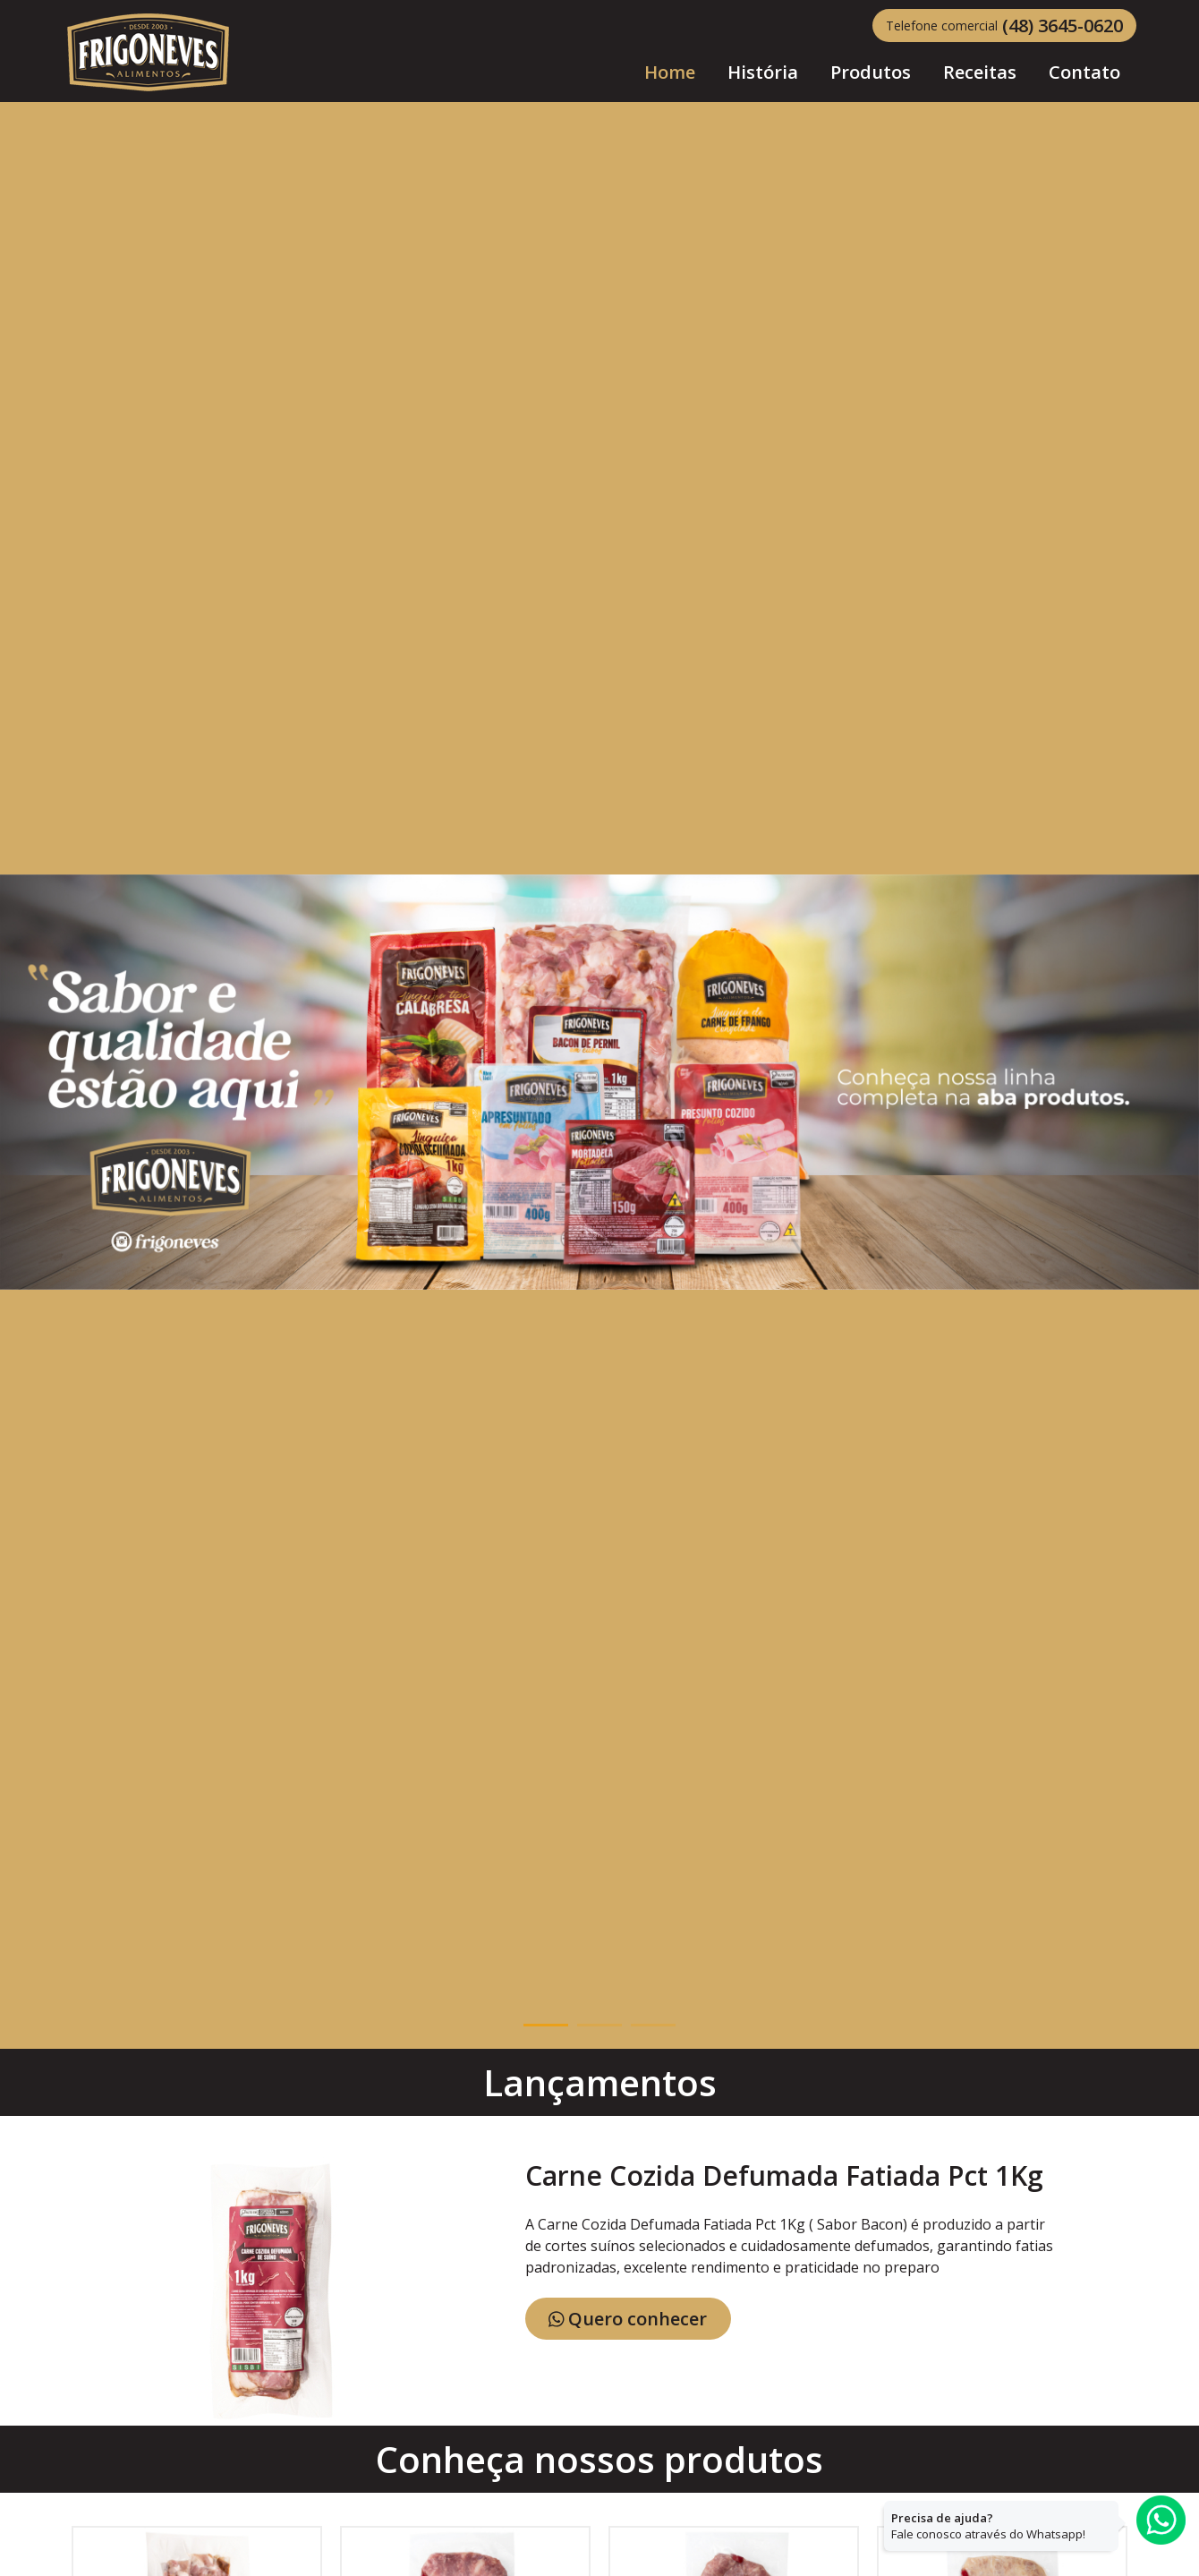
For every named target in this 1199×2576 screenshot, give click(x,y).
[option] (599, 1082)
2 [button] (599, 2025)
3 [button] (653, 2025)
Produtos (870, 72)
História (762, 72)
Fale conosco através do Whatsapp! (988, 2526)
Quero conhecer (628, 2319)
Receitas (979, 72)
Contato (1084, 72)
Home (669, 62)
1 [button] (545, 2025)
